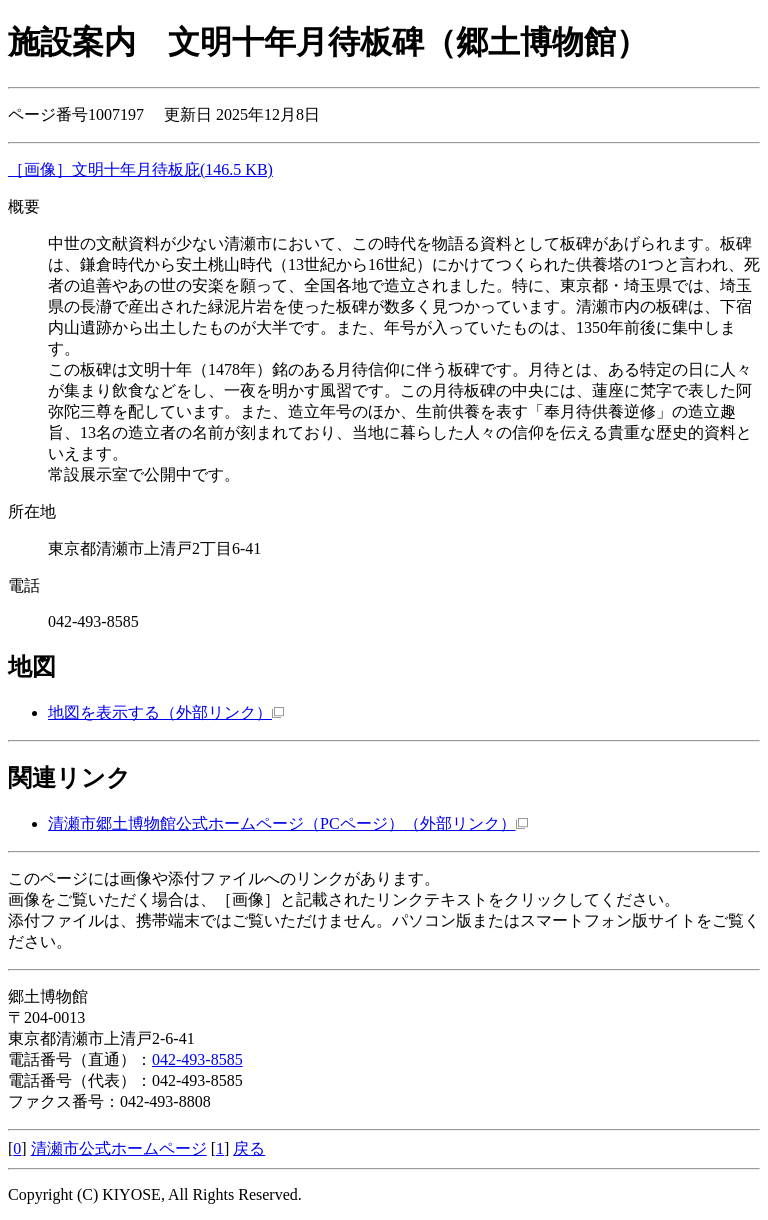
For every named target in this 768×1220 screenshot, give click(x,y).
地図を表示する (166, 712)
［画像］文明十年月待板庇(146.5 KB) (140, 169)
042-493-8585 (197, 1059)
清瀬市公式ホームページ (119, 1148)
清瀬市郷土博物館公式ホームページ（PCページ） (288, 823)
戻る (249, 1148)
